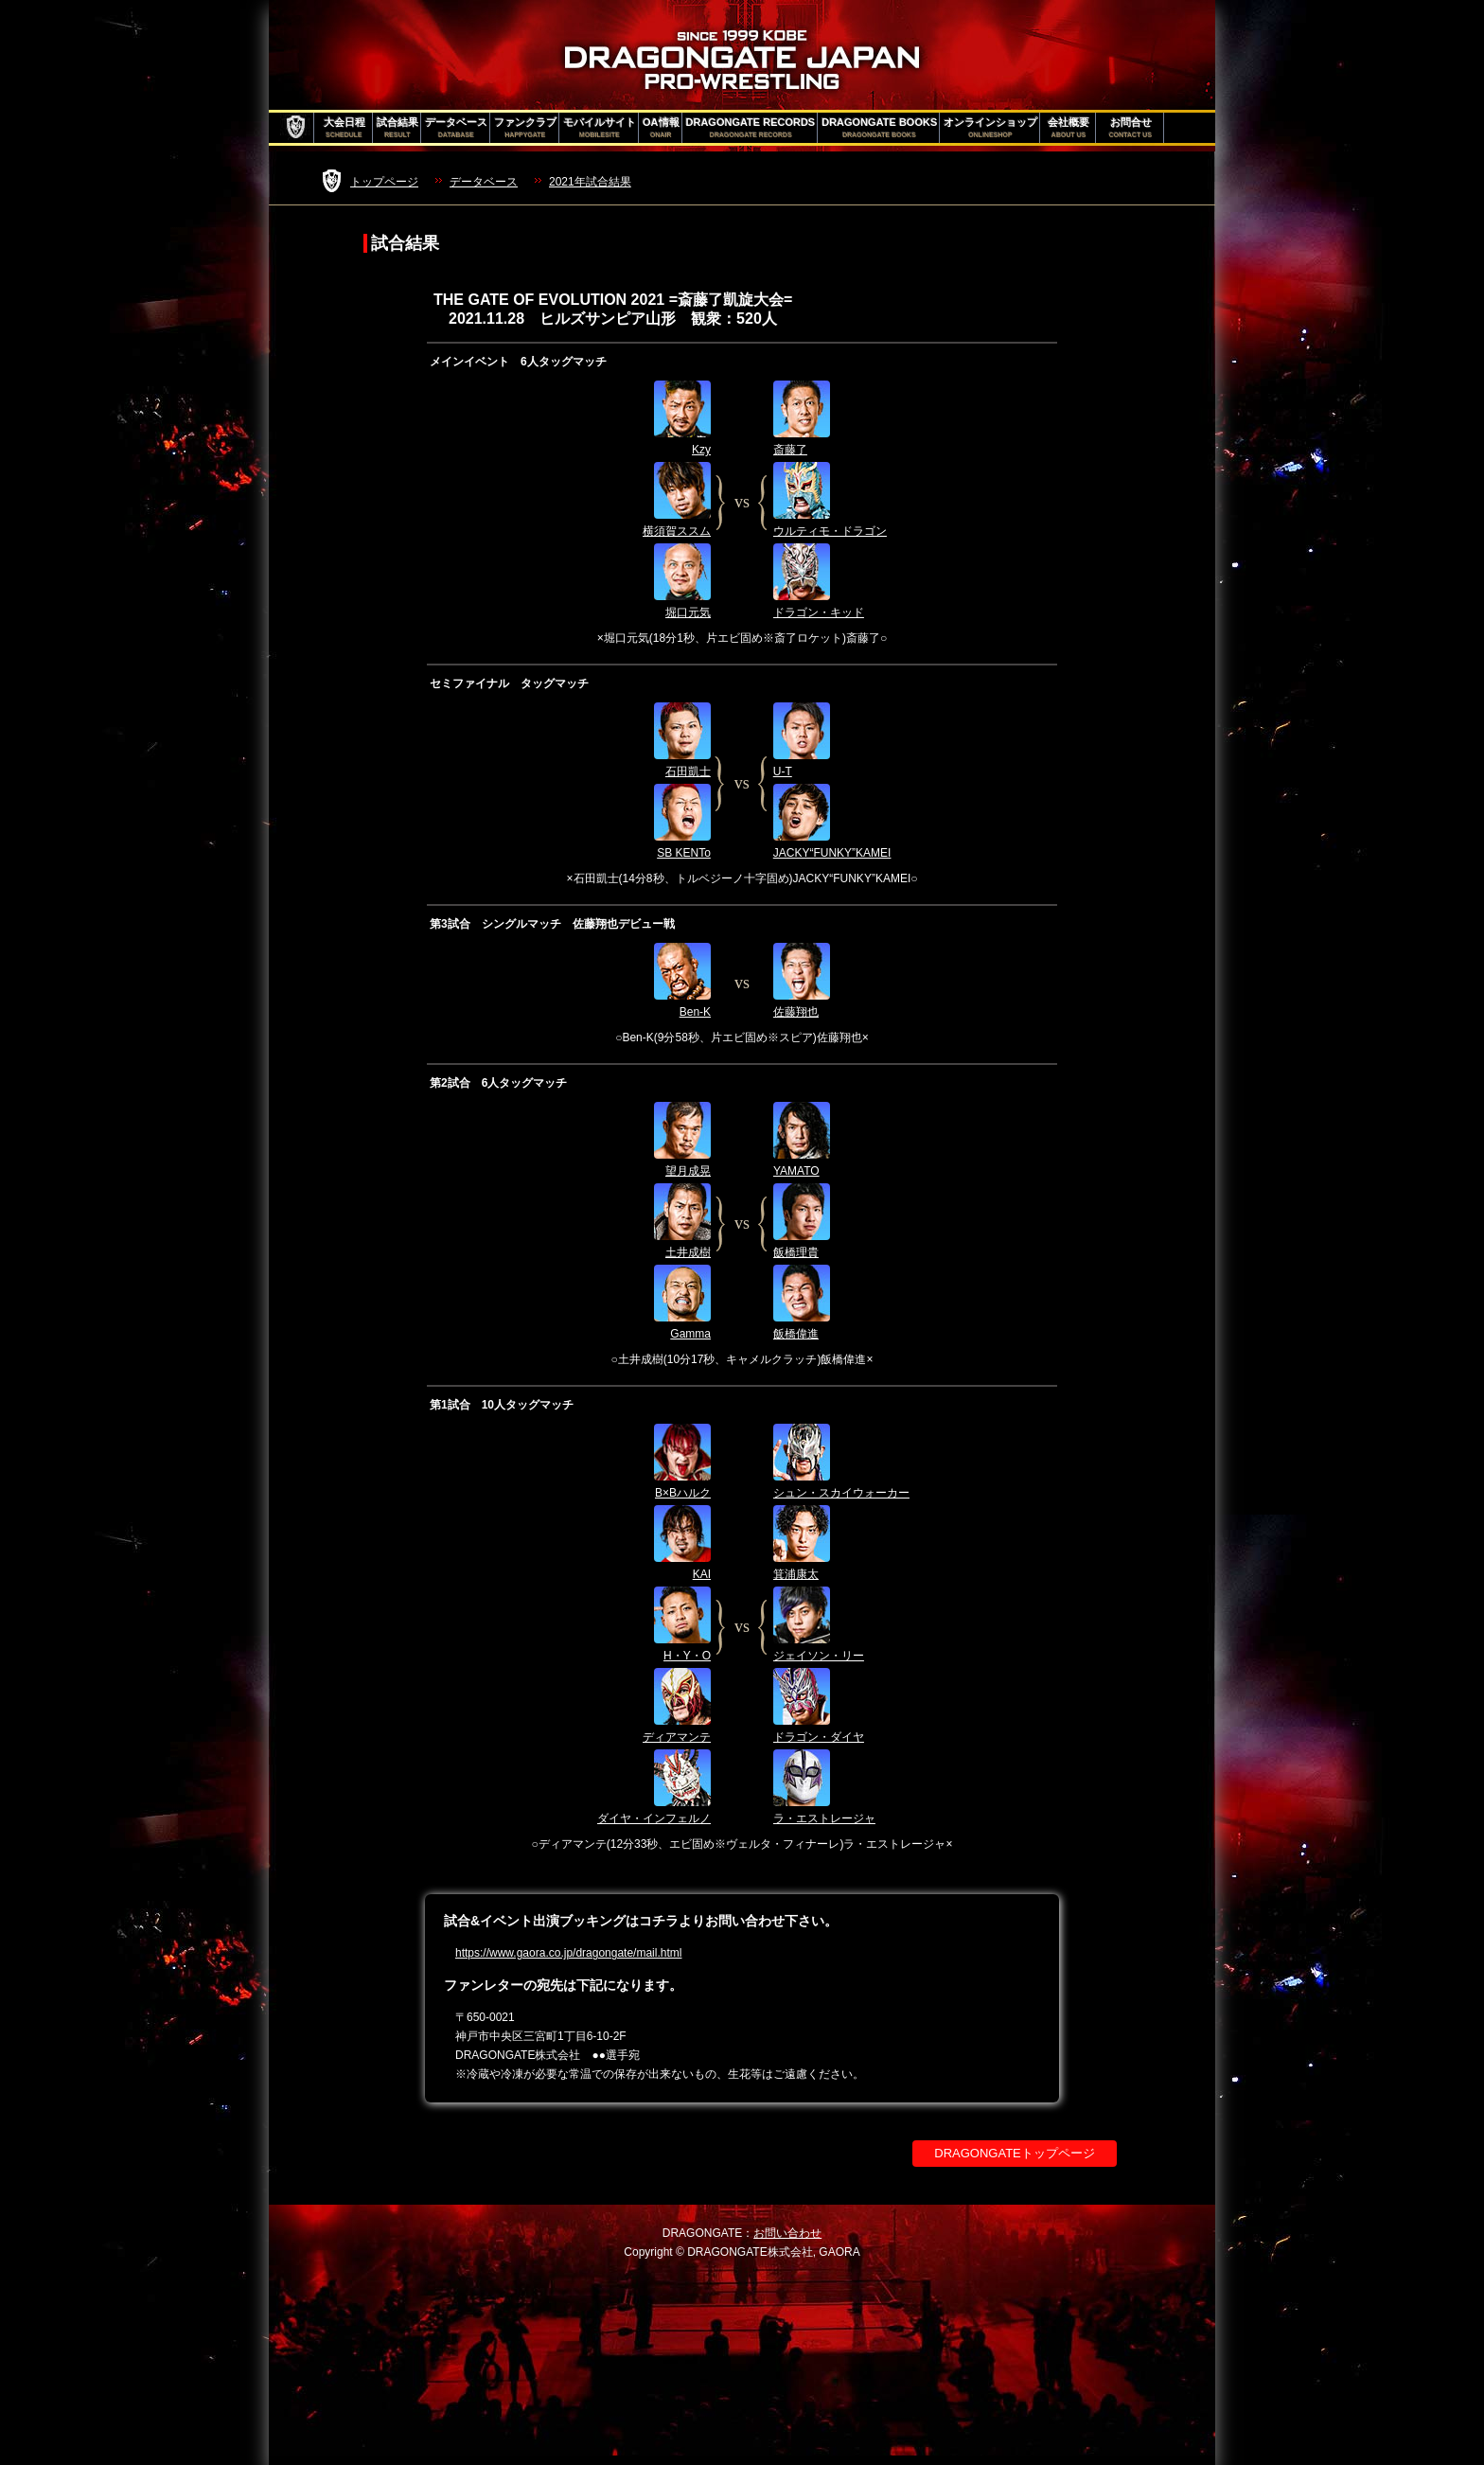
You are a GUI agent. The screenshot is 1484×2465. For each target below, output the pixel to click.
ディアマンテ (677, 1737)
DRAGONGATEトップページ (1014, 2153)
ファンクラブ (525, 127)
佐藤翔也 (796, 1012)
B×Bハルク (683, 1492)
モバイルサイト (599, 127)
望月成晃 (688, 1171)
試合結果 (397, 127)
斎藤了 (790, 449)
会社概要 (1068, 127)
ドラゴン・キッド (818, 612)
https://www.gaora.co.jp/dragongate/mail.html (568, 1953)
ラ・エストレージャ (824, 1818)
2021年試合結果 (590, 181)
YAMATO (796, 1171)
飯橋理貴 (796, 1252)
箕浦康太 (796, 1574)
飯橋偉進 (796, 1333)
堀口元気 (688, 612)
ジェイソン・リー (818, 1655)
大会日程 (344, 127)
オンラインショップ (990, 127)
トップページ (384, 181)
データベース (456, 127)
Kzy (701, 449)
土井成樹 (688, 1252)
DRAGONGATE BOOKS (879, 127)
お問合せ (1130, 127)
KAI (702, 1574)
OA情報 (661, 127)
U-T (782, 771)
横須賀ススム (677, 531)
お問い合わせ (787, 2233)
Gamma (690, 1333)
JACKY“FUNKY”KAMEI (832, 853)
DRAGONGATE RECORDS (751, 127)
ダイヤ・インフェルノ (654, 1818)
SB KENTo (684, 853)
